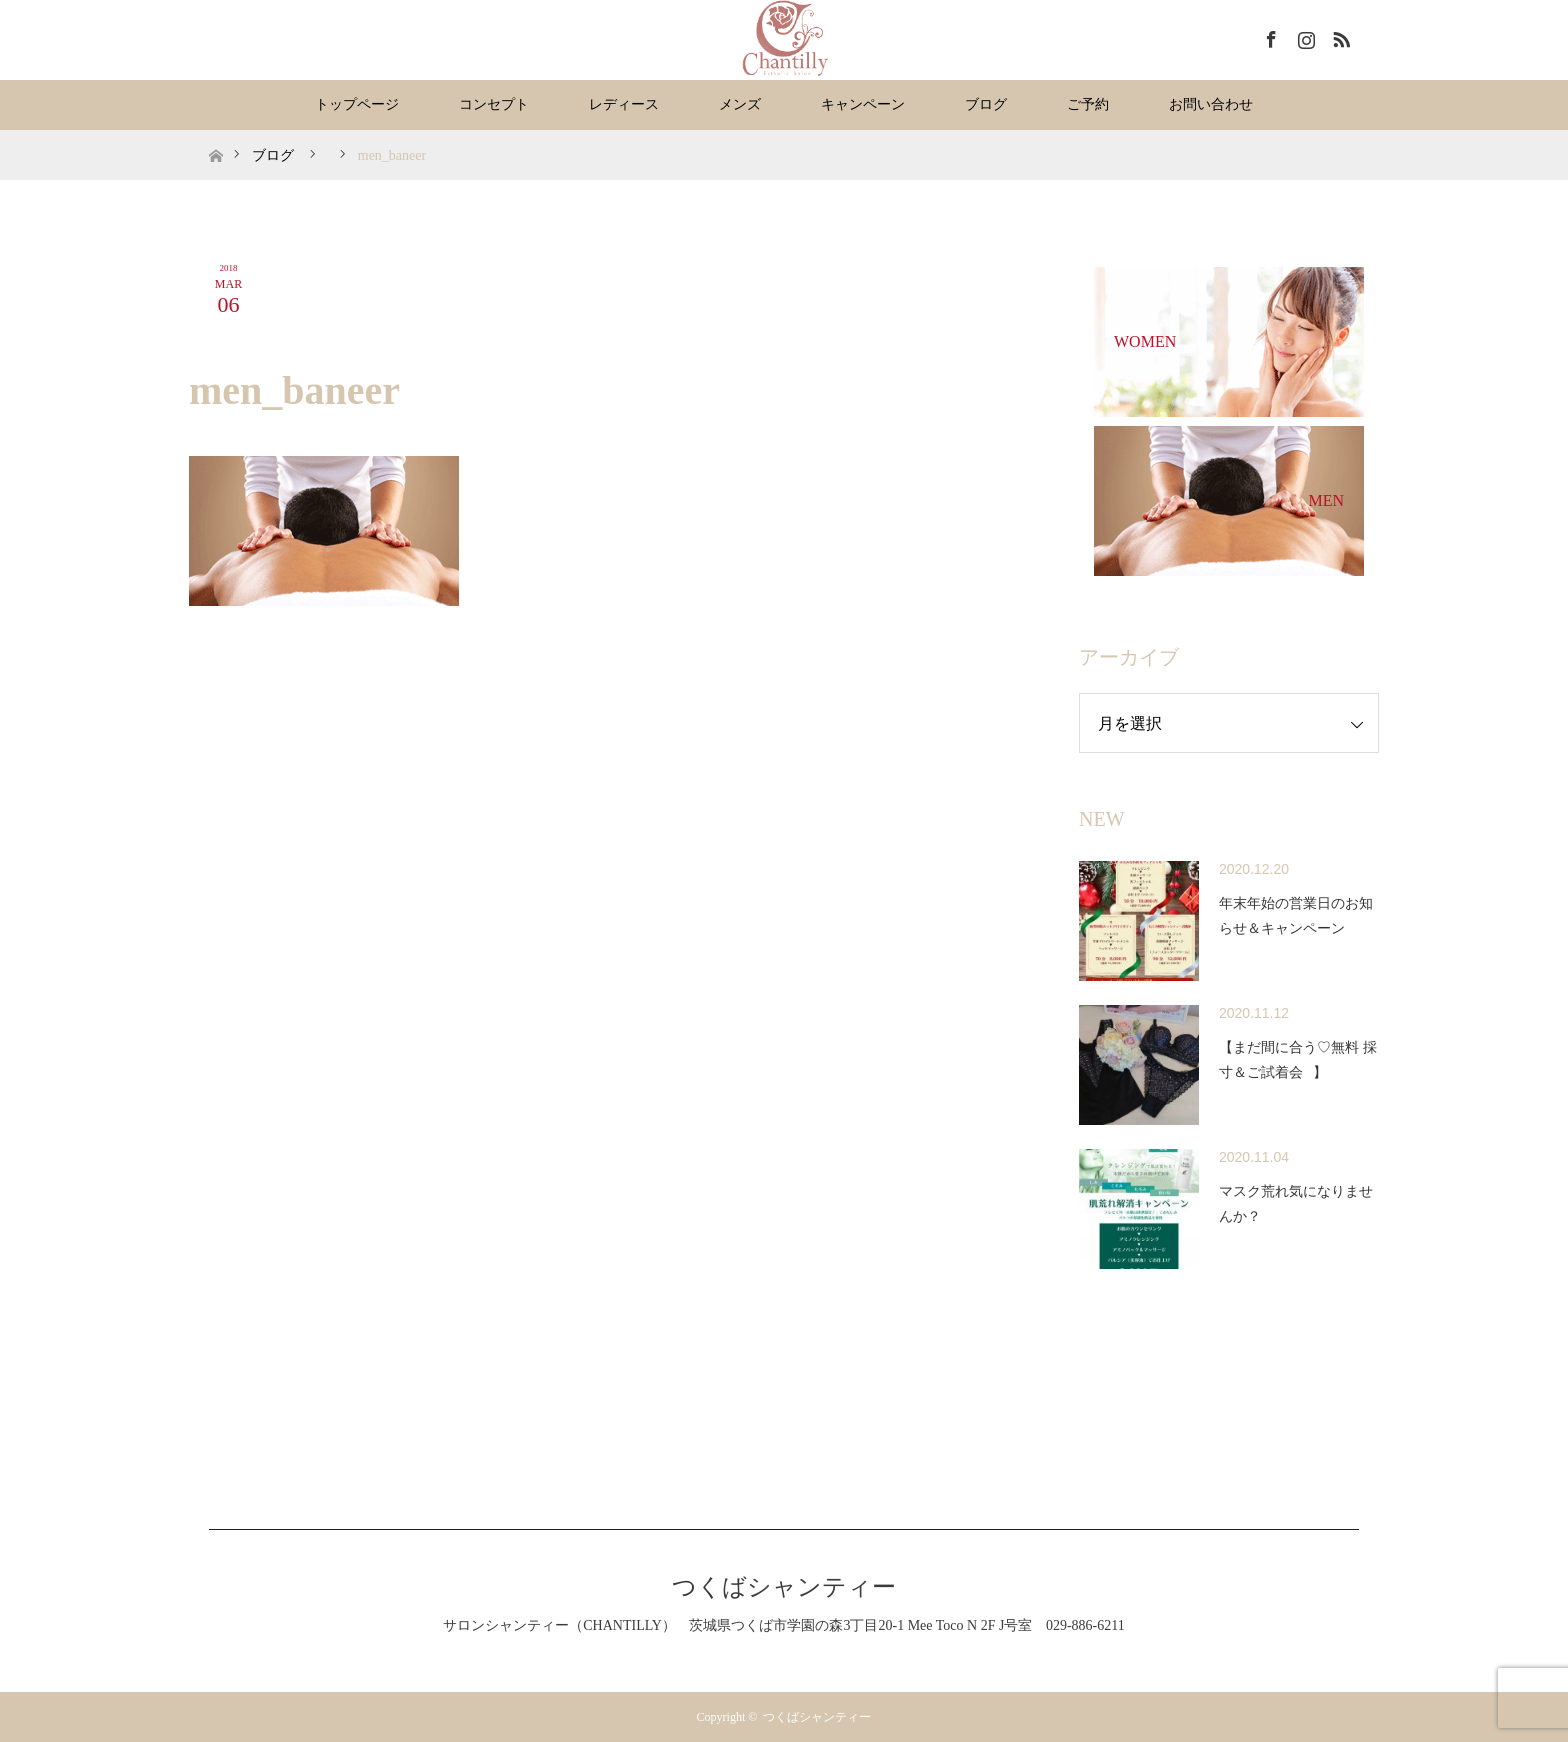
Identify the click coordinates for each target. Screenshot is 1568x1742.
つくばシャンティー (784, 1587)
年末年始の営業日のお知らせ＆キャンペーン (1296, 916)
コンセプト (494, 104)
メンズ (740, 104)
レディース (624, 104)
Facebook (1269, 36)
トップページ (357, 104)
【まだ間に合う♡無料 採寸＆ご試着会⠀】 (1298, 1060)
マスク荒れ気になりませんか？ (1296, 1204)
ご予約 (1088, 104)
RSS (1339, 36)
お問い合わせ (1211, 104)
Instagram (1304, 36)
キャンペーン (863, 104)
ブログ (986, 104)
